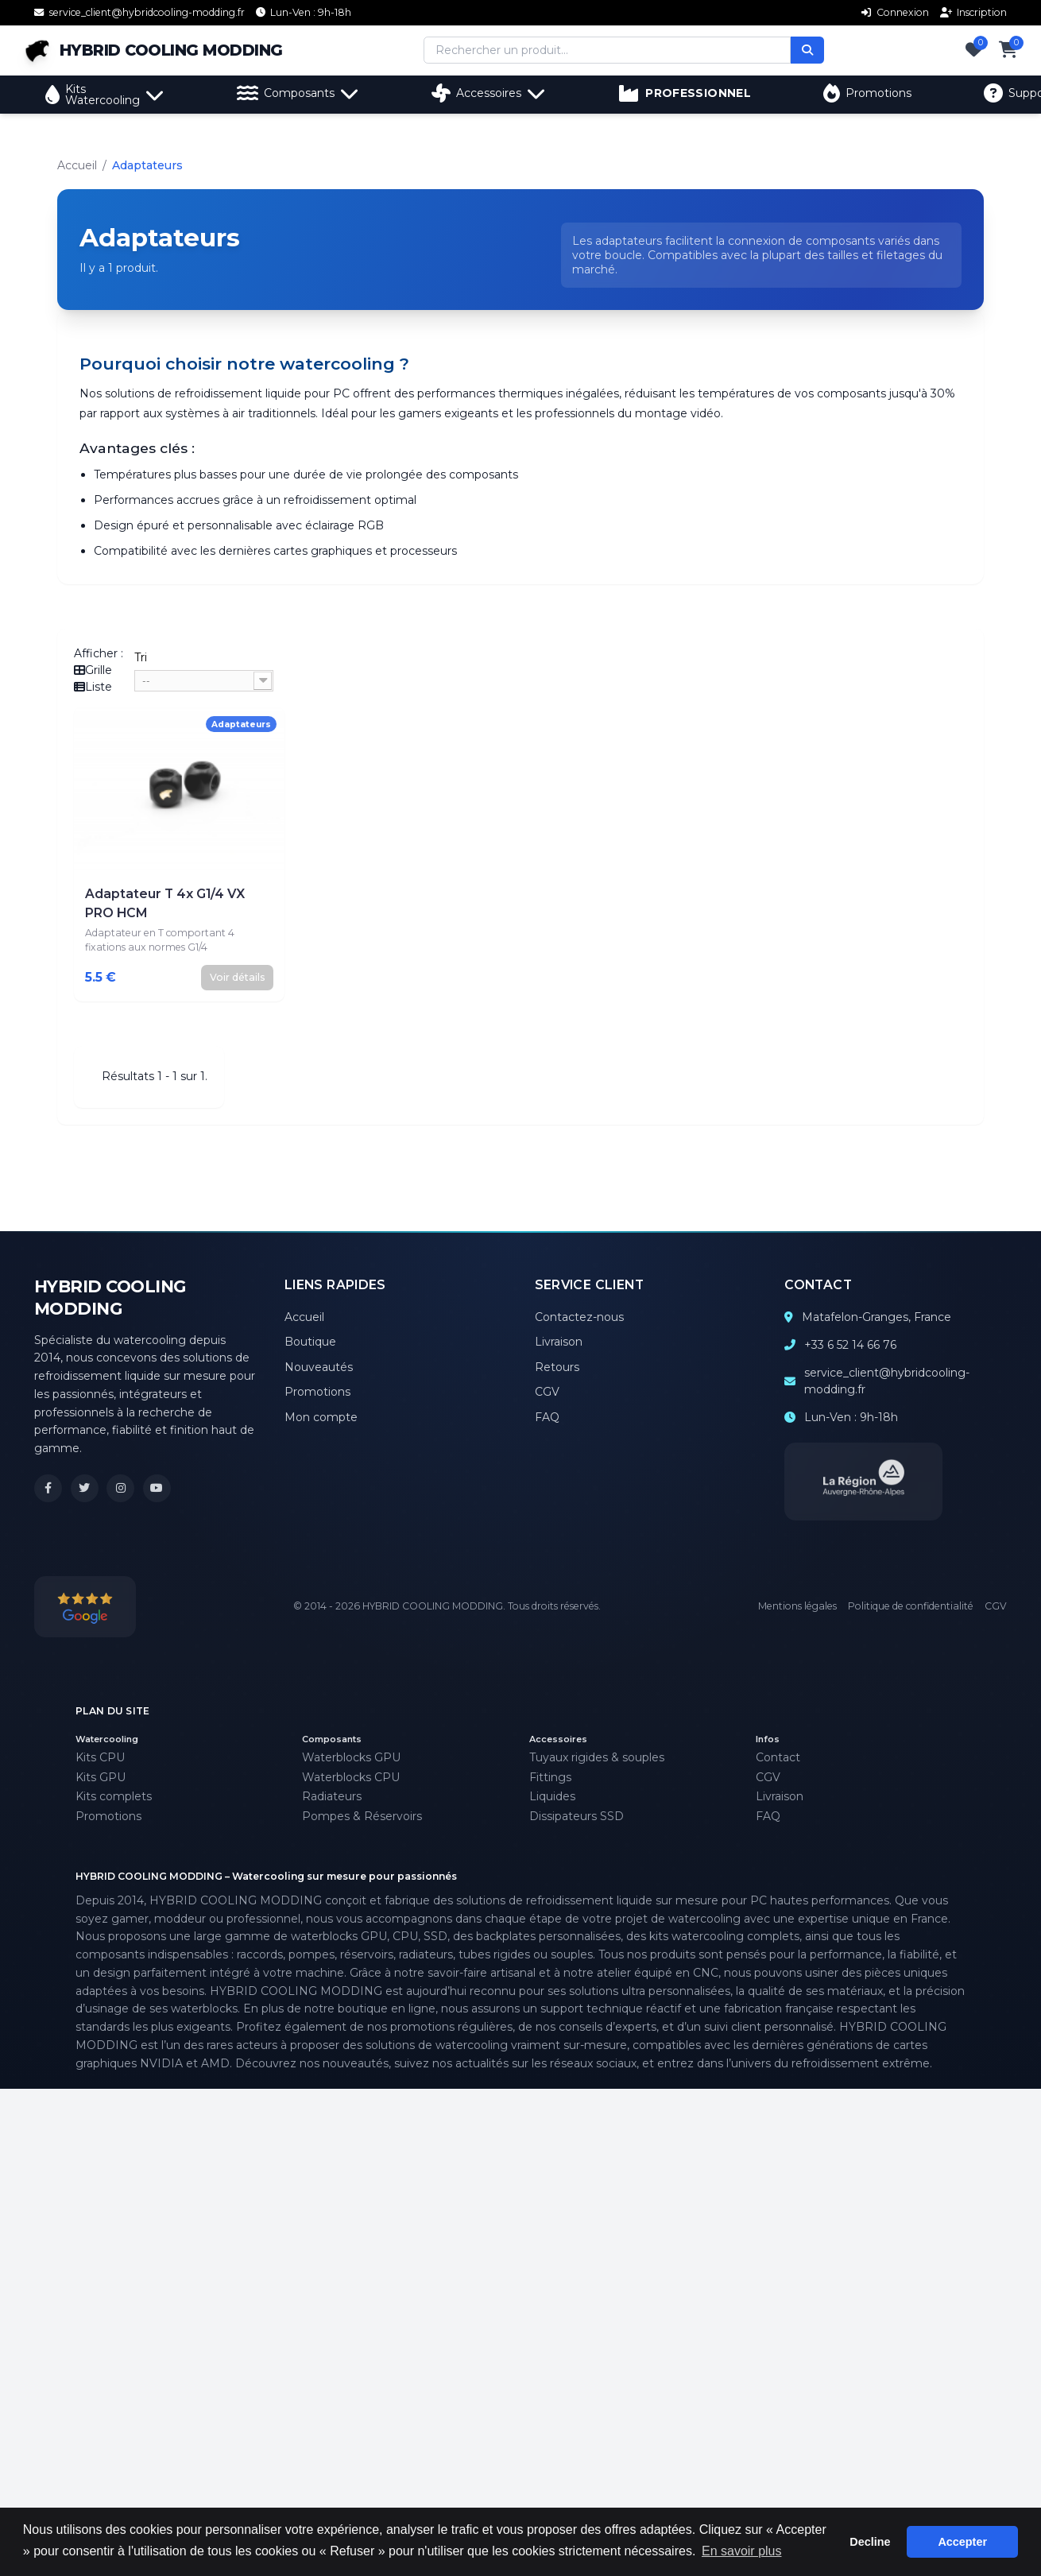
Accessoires (488, 93)
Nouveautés (318, 1367)
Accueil (77, 165)
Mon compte (321, 1417)
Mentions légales (797, 1606)
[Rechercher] (814, 50)
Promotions (867, 93)
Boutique (310, 1341)
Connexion (895, 12)
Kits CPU (100, 1757)
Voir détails (237, 977)
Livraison (558, 1341)
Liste (93, 687)
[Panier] (1008, 50)
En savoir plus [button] (742, 2551)
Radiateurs (332, 1796)
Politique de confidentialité (910, 1606)
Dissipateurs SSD (576, 1816)
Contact (778, 1757)
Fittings (550, 1777)
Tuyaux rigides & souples (596, 1757)
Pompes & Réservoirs (362, 1816)
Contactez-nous (579, 1317)
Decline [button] (869, 2541)
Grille (93, 670)
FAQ (547, 1417)
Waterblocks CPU (351, 1777)
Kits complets (113, 1796)
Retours (557, 1367)
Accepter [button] (962, 2541)
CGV (547, 1392)
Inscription (974, 12)
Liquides (552, 1796)
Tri (140, 657)
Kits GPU (100, 1777)
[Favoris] (974, 50)
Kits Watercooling (104, 94)
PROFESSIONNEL (684, 93)
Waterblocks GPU (351, 1757)
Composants (298, 93)
